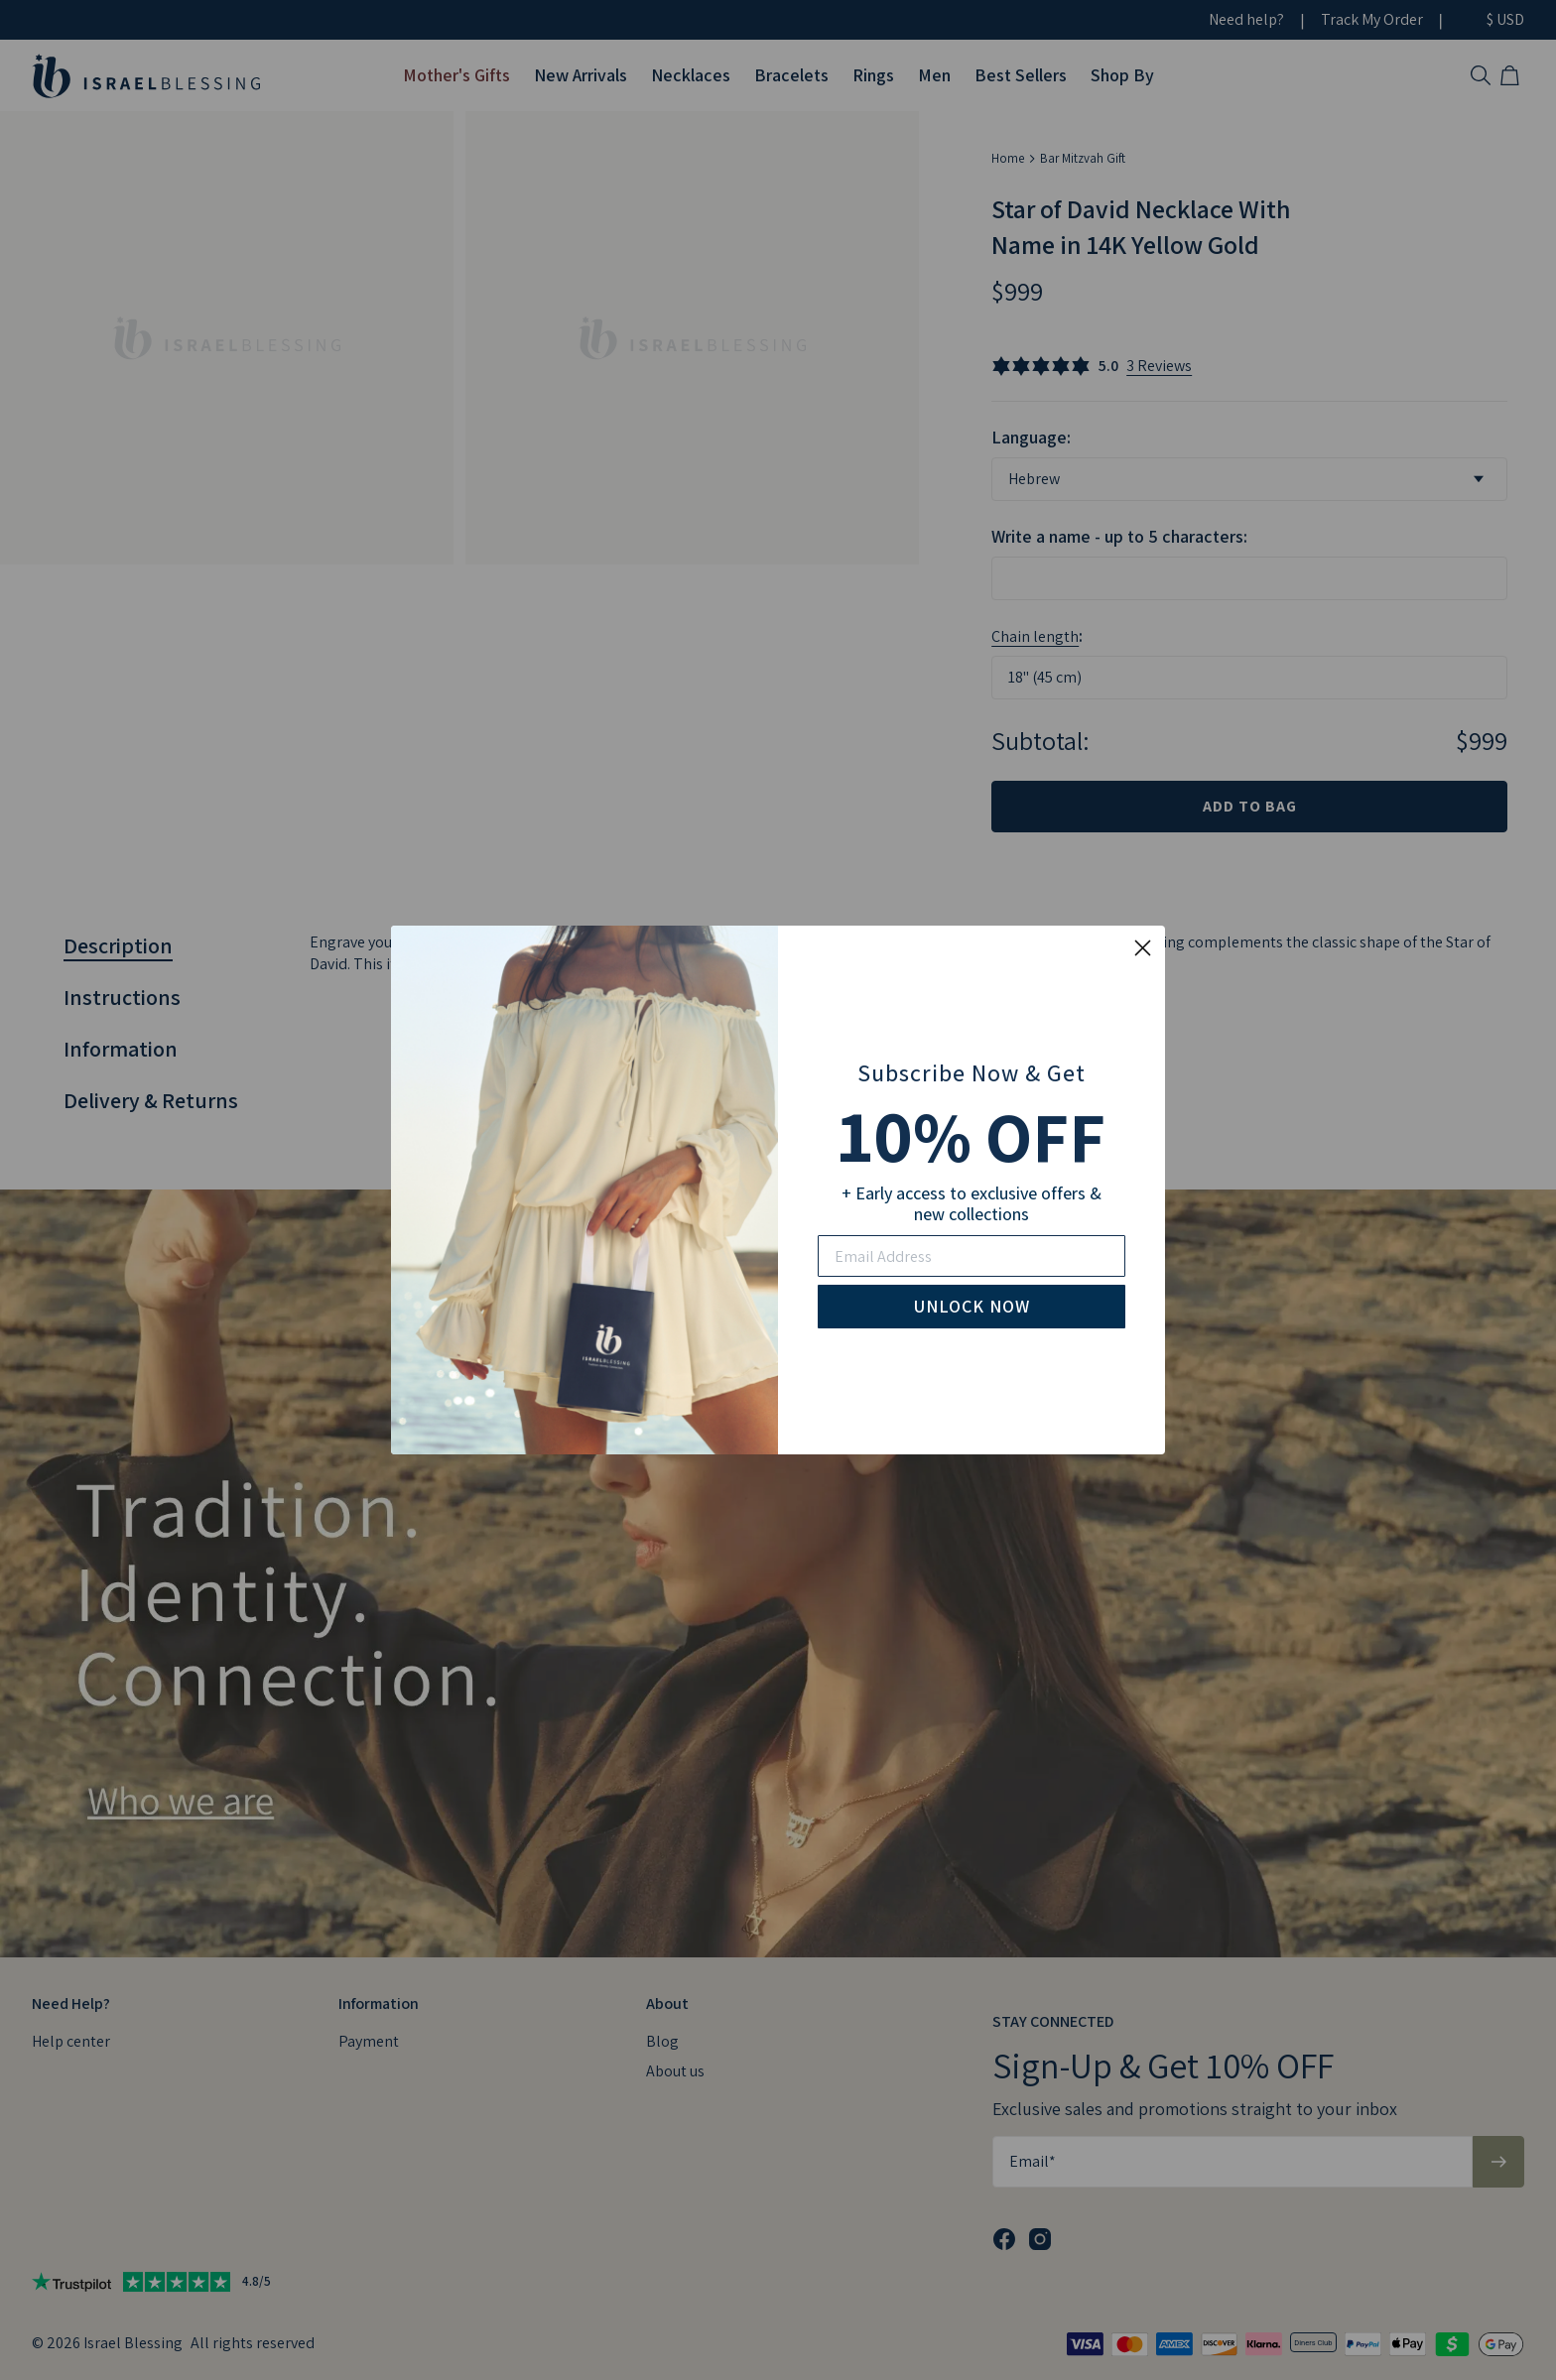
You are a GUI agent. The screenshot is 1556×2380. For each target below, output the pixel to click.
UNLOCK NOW (972, 1306)
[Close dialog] (1142, 948)
